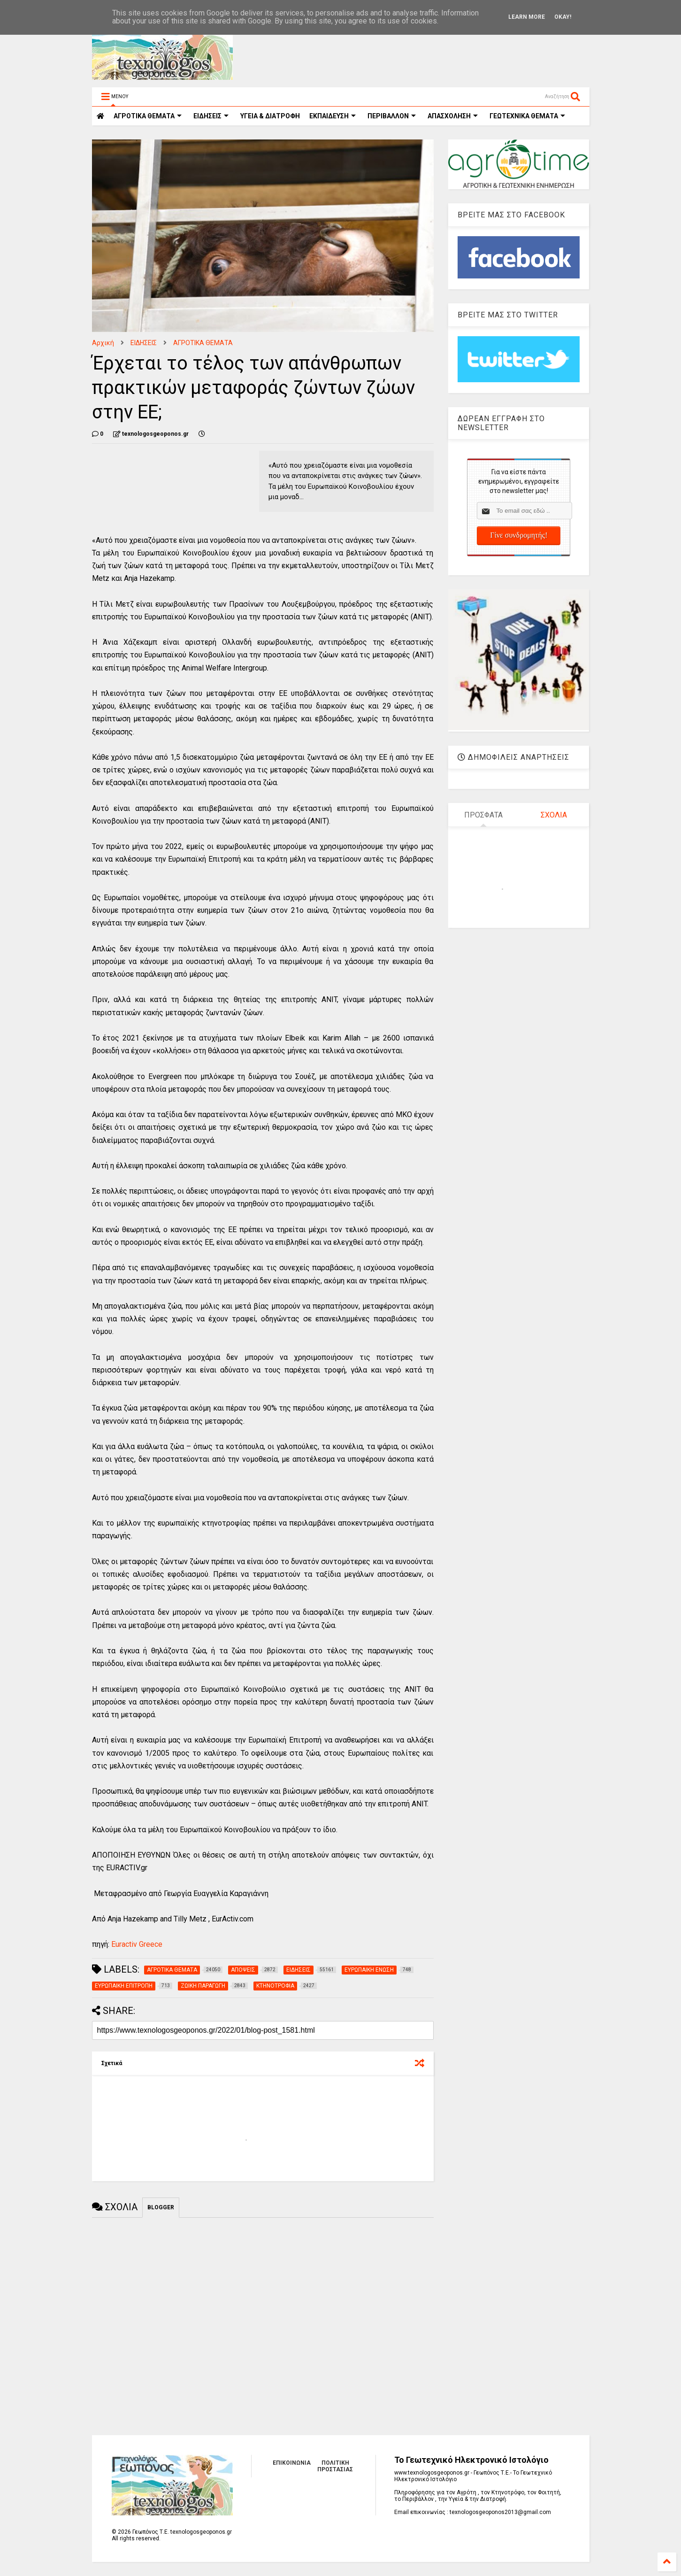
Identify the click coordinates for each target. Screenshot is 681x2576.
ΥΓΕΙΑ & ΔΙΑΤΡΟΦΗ (270, 116)
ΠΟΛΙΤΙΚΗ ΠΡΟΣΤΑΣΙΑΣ (335, 2466)
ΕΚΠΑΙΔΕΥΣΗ (332, 116)
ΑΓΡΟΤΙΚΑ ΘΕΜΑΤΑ (203, 343)
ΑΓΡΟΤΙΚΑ (148, 116)
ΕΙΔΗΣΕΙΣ (211, 116)
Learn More (526, 17)
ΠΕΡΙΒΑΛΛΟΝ (391, 116)
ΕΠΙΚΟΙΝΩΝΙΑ (292, 2463)
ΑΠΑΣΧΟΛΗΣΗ (453, 116)
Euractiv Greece (135, 1944)
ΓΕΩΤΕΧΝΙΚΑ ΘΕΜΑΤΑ (527, 116)
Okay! (562, 17)
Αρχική (103, 343)
